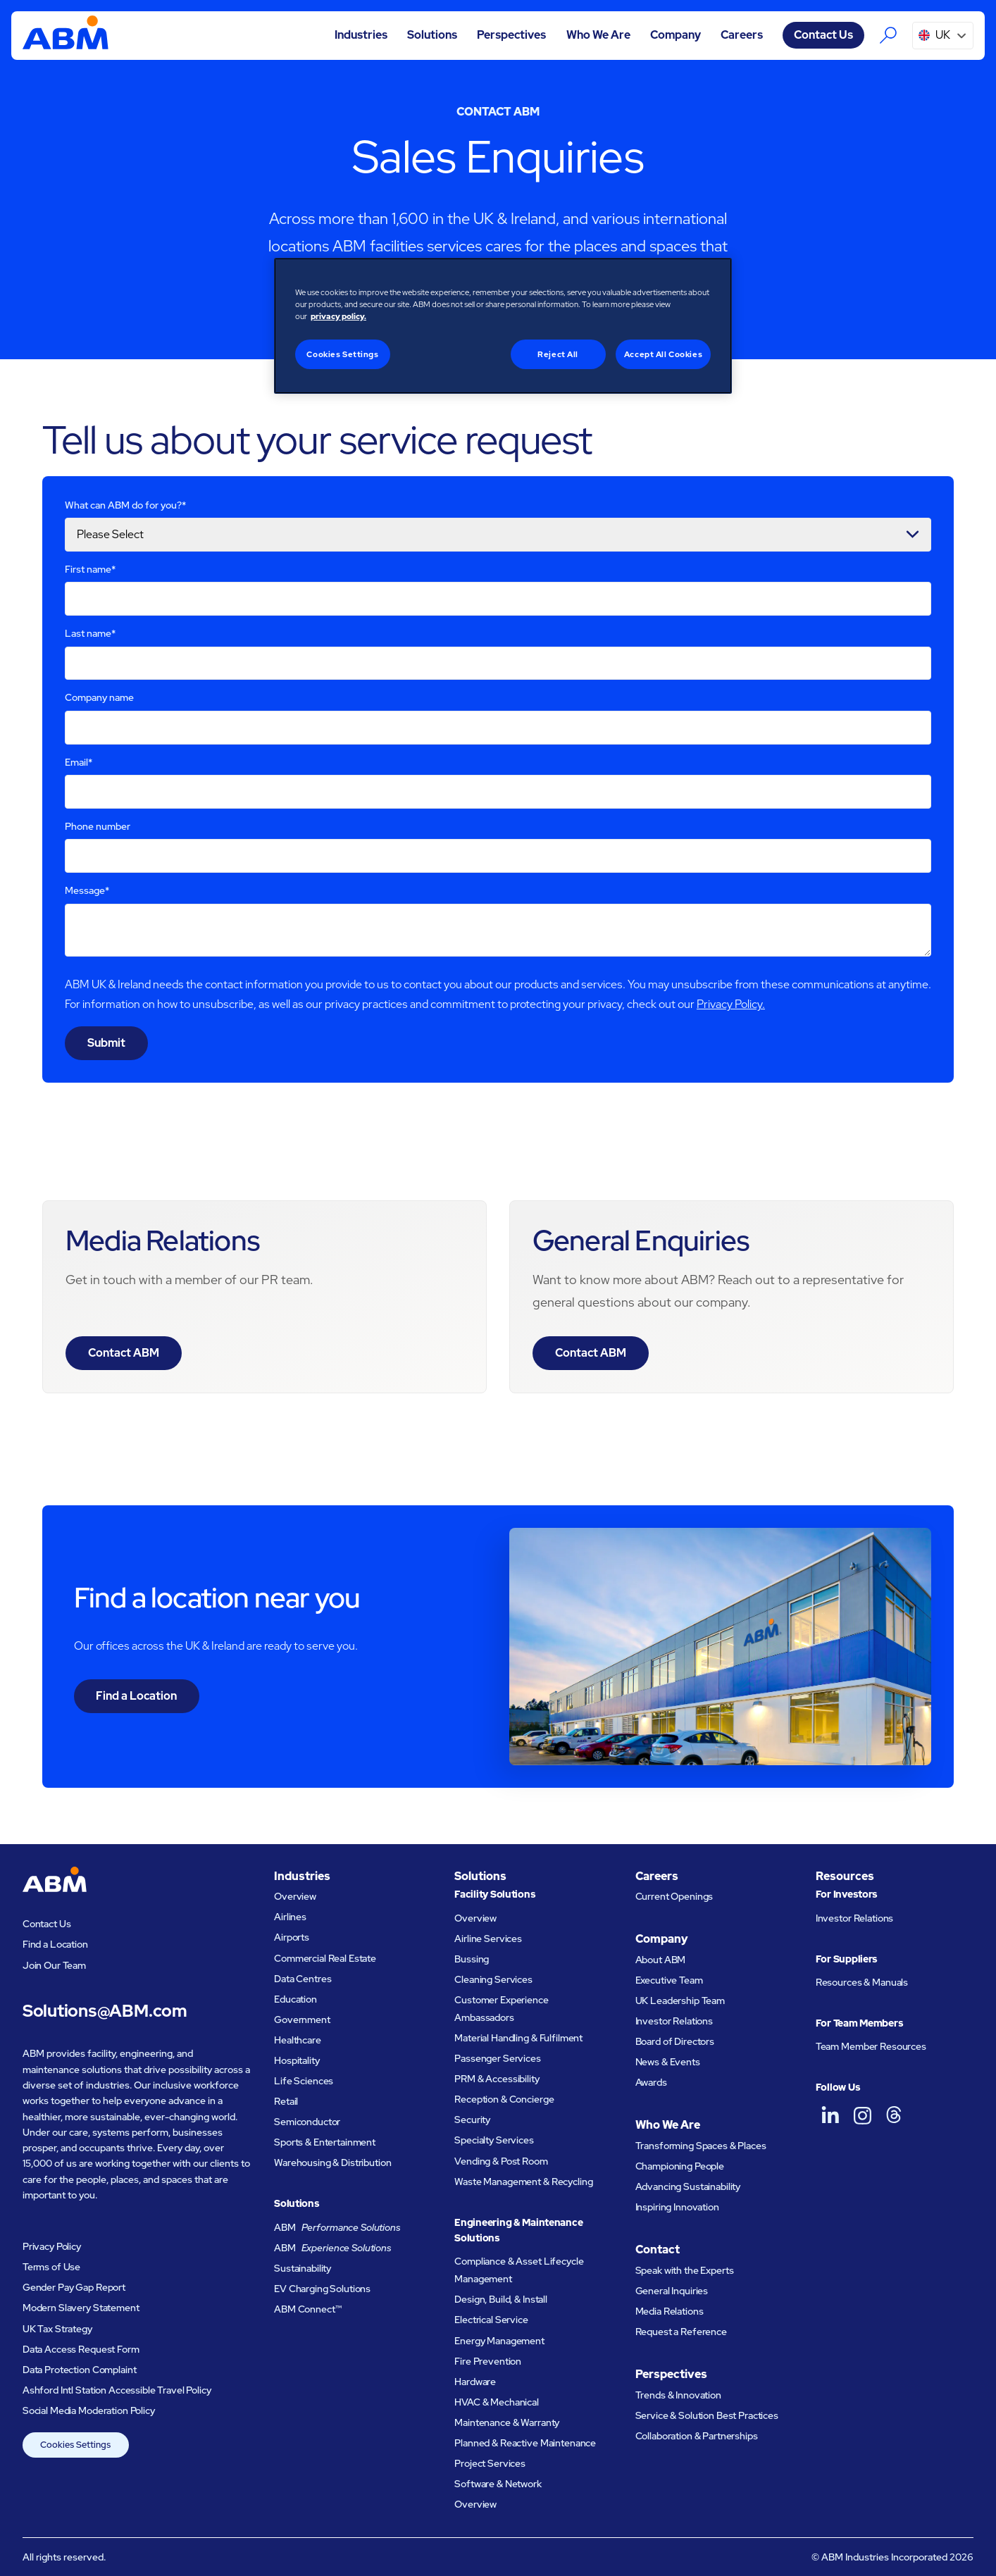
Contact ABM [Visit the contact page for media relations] (123, 1352)
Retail (286, 2101)
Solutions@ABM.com (105, 2011)
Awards (651, 2082)
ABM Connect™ (307, 2309)
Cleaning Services (493, 1979)
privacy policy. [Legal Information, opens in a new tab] (338, 316)
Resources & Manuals (862, 1982)
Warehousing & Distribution (332, 2162)
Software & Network (498, 2483)
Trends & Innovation (678, 2395)
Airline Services (488, 1938)
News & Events (667, 2061)
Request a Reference (681, 2331)
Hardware (475, 2381)
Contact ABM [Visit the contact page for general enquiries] (590, 1352)
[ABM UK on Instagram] (862, 2115)
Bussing (471, 1959)
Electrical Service (491, 2319)
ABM (337, 2227)
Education (295, 1999)
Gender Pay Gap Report (74, 2287)
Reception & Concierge (504, 2099)
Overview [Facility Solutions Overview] (475, 1918)
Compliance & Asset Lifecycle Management (518, 2270)
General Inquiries (672, 2290)
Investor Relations (674, 2021)
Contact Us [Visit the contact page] (823, 34)
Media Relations (669, 2311)
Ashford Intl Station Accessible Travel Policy (117, 2390)
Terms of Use (51, 2266)
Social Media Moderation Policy (89, 2410)
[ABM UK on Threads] (894, 2115)
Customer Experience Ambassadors (501, 2008)
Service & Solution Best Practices (706, 2415)
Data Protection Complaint (80, 2369)
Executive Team (669, 1980)
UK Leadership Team (680, 2000)
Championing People (680, 2166)
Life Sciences (303, 2080)
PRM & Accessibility (496, 2078)
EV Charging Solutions (322, 2288)
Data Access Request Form (81, 2349)
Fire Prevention (487, 2361)
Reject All (557, 354)
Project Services (489, 2463)
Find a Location (136, 1695)
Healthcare (297, 2040)
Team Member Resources (871, 2046)
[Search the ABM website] (888, 35)
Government (302, 2019)
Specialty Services (494, 2140)
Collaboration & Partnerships (696, 2435)
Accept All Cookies (663, 354)
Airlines (290, 1916)
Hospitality (296, 2060)
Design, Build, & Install (500, 2299)
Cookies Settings (75, 2445)
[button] (361, 35)
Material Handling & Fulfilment (518, 2037)
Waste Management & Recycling (523, 2181)
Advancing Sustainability (688, 2186)
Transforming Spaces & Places (700, 2145)
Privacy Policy (52, 2246)
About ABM (660, 1959)
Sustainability (302, 2268)
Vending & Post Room (500, 2161)
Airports (291, 1937)
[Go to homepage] (65, 35)
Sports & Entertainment (324, 2142)
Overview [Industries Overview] (295, 1896)
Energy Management (499, 2340)
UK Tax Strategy (57, 2328)
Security (472, 2119)
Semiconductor (307, 2121)
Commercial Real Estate (325, 1958)
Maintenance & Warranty (506, 2422)
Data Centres (302, 1978)
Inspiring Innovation (677, 2207)
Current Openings (674, 1896)
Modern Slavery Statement (81, 2307)
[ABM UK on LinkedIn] (830, 2115)
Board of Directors (675, 2041)
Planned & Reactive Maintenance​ (525, 2443)
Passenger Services (497, 2058)
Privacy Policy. (731, 1004)
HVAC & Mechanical (496, 2402)
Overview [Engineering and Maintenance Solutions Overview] (475, 2504)
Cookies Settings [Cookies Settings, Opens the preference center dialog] (342, 354)
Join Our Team (54, 1965)
